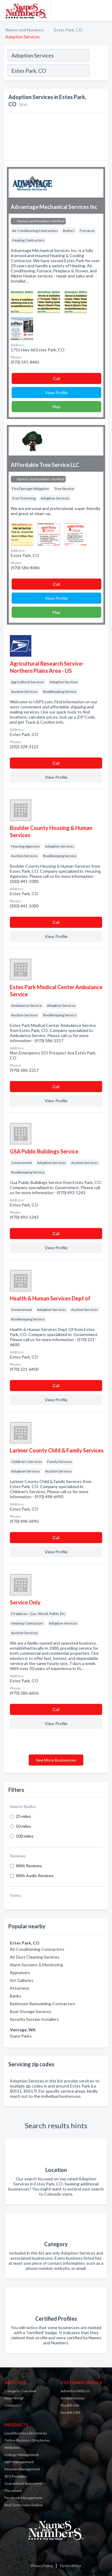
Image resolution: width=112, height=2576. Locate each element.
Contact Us (13, 2405)
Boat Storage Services (30, 2011)
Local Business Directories (25, 2433)
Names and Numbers (24, 29)
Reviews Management (22, 2469)
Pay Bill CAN (70, 2412)
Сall (56, 378)
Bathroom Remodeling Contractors (42, 2003)
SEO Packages (15, 2476)
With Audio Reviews (35, 1875)
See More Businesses (56, 1760)
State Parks (21, 2035)
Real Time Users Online (23, 2505)
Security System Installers (34, 2019)
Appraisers (20, 1972)
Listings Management (21, 2454)
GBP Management (19, 2462)
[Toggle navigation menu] (104, 10)
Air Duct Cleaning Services (34, 1956)
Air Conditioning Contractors (37, 1949)
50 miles (23, 1826)
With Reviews (29, 1865)
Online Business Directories (27, 2440)
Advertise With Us (75, 2391)
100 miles (24, 1836)
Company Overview (20, 2391)
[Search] (98, 71)
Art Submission (73, 2398)
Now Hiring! (14, 2398)
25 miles (23, 1816)
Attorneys (19, 1988)
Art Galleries (21, 1980)
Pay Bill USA (70, 2405)
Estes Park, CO (68, 29)
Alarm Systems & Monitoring (36, 1964)
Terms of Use (70, 2565)
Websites (12, 2447)
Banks (15, 1995)
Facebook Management (23, 2497)
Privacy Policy (42, 2565)
